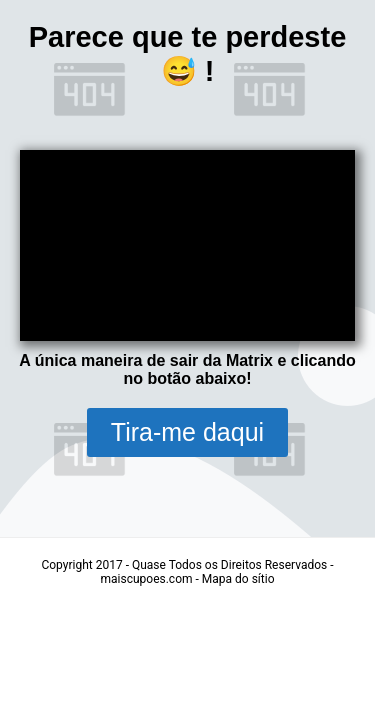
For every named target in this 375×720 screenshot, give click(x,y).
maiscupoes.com (147, 579)
